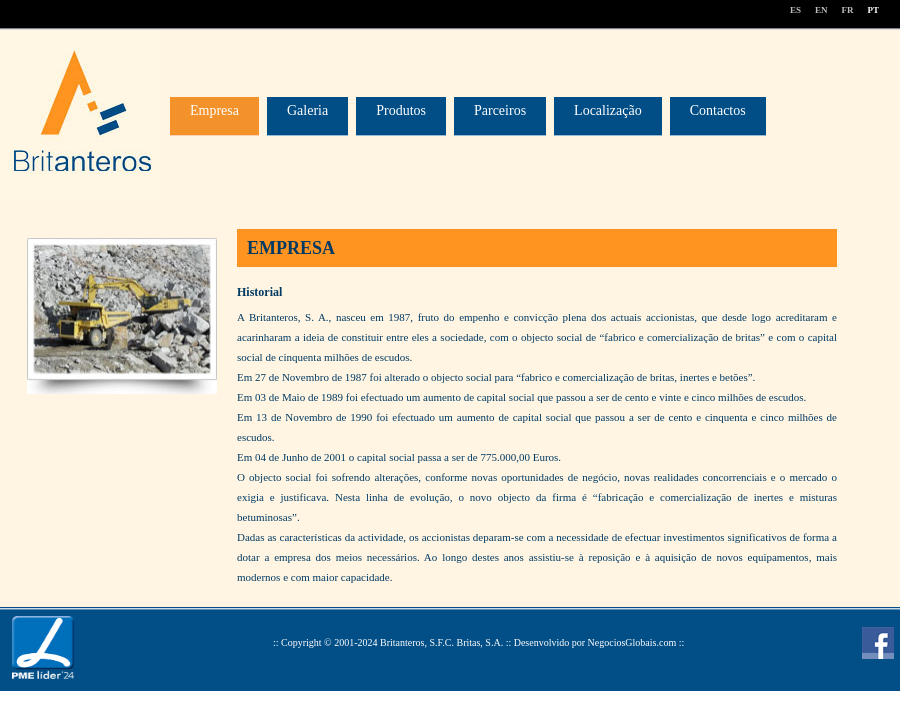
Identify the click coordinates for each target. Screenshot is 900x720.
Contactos (718, 110)
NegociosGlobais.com (632, 642)
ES (795, 10)
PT (873, 10)
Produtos (401, 110)
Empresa (214, 110)
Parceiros (500, 110)
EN (821, 10)
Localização (608, 110)
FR (847, 10)
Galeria (307, 110)
